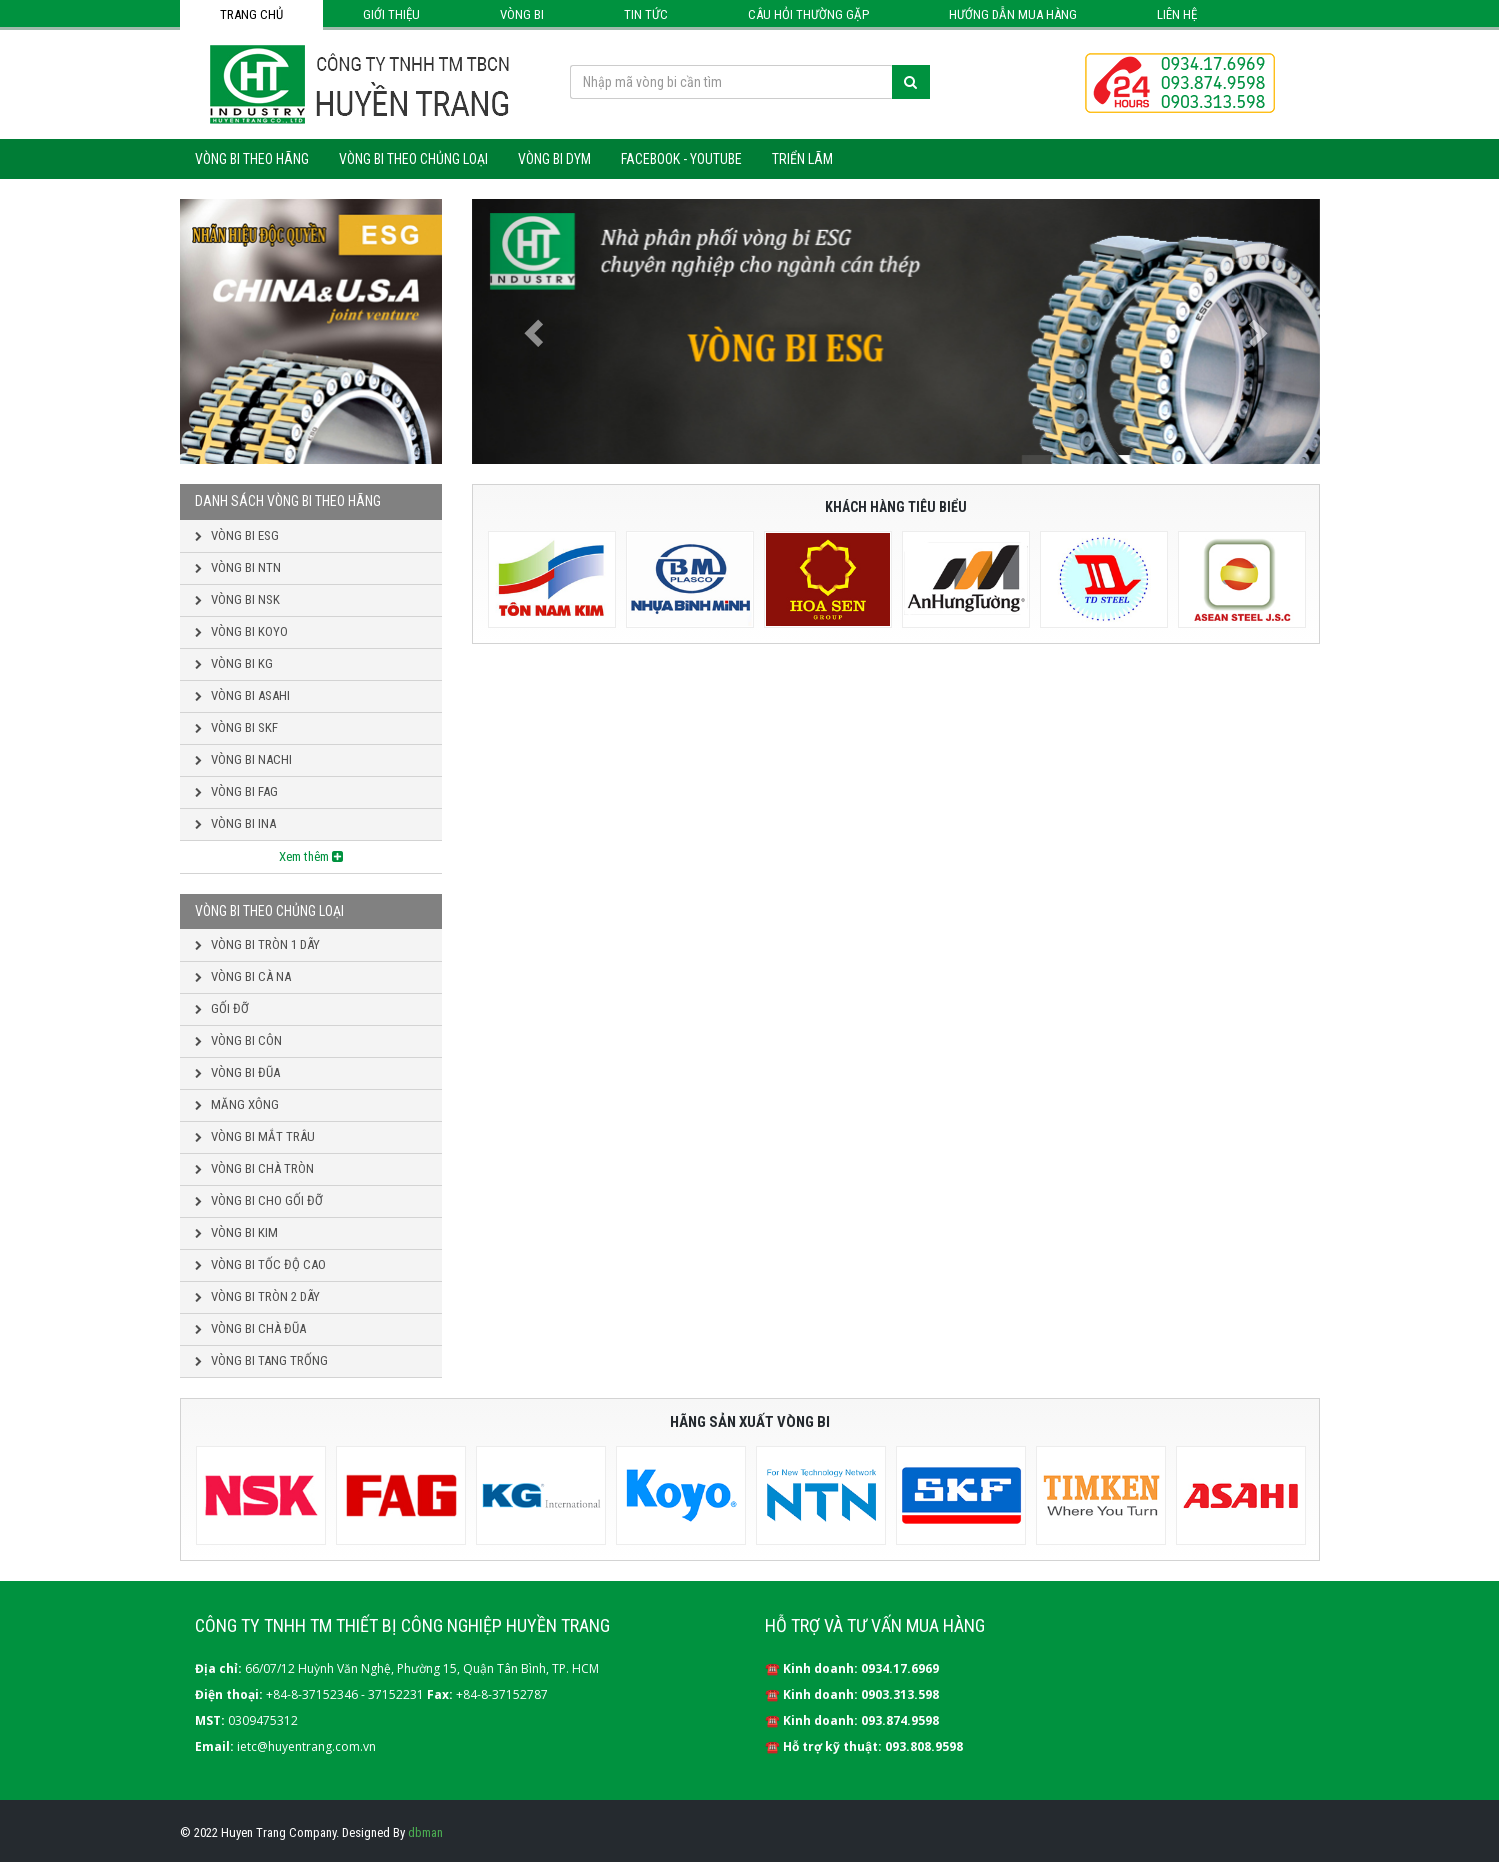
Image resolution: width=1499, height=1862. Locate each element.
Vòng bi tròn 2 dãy (257, 1296)
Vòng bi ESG (237, 535)
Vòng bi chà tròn (254, 1168)
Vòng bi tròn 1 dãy (257, 944)
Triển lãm (802, 159)
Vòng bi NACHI (243, 759)
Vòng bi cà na (243, 976)
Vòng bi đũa (237, 1072)
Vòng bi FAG (236, 791)
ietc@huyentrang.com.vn (306, 1746)
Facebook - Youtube (681, 159)
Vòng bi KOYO (241, 631)
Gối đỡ (222, 1008)
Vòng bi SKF (236, 727)
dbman (425, 1832)
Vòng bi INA (235, 823)
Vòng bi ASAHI (242, 695)
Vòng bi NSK (237, 599)
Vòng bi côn (238, 1040)
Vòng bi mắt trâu (255, 1136)
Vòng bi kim (236, 1232)
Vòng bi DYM (554, 159)
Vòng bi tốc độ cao (260, 1264)
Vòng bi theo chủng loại (413, 159)
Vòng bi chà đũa (250, 1328)
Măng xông (237, 1104)
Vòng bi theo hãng (252, 159)
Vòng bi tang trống (261, 1360)
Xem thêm (311, 856)
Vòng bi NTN (238, 567)
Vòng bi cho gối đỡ (259, 1200)
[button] (535, 331)
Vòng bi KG (234, 663)
